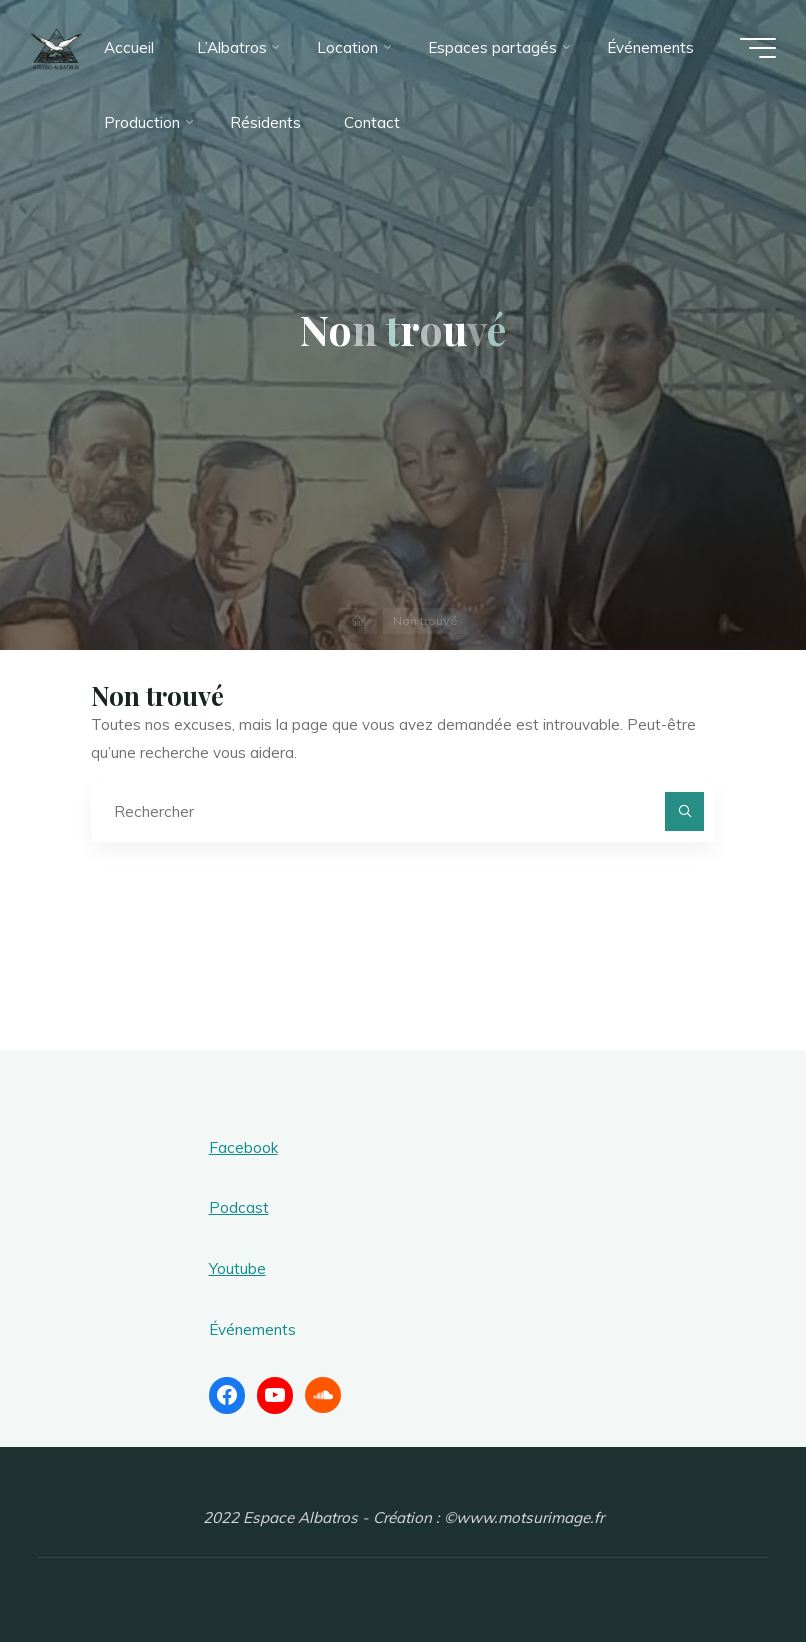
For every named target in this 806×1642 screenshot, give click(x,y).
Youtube (237, 1268)
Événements (252, 1329)
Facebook (243, 1147)
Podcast (239, 1207)
